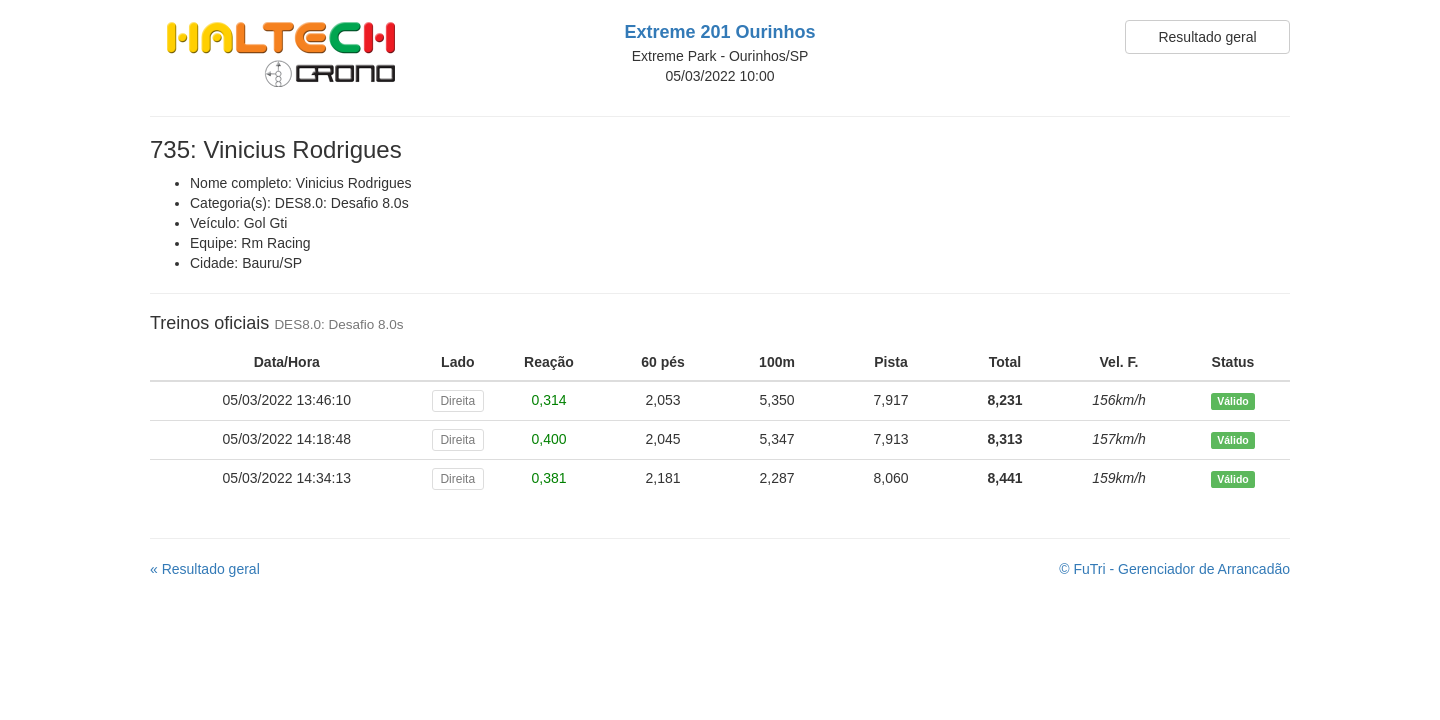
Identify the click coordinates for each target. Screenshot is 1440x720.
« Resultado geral (205, 569)
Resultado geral (1207, 37)
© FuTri (1174, 569)
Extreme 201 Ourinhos (719, 32)
